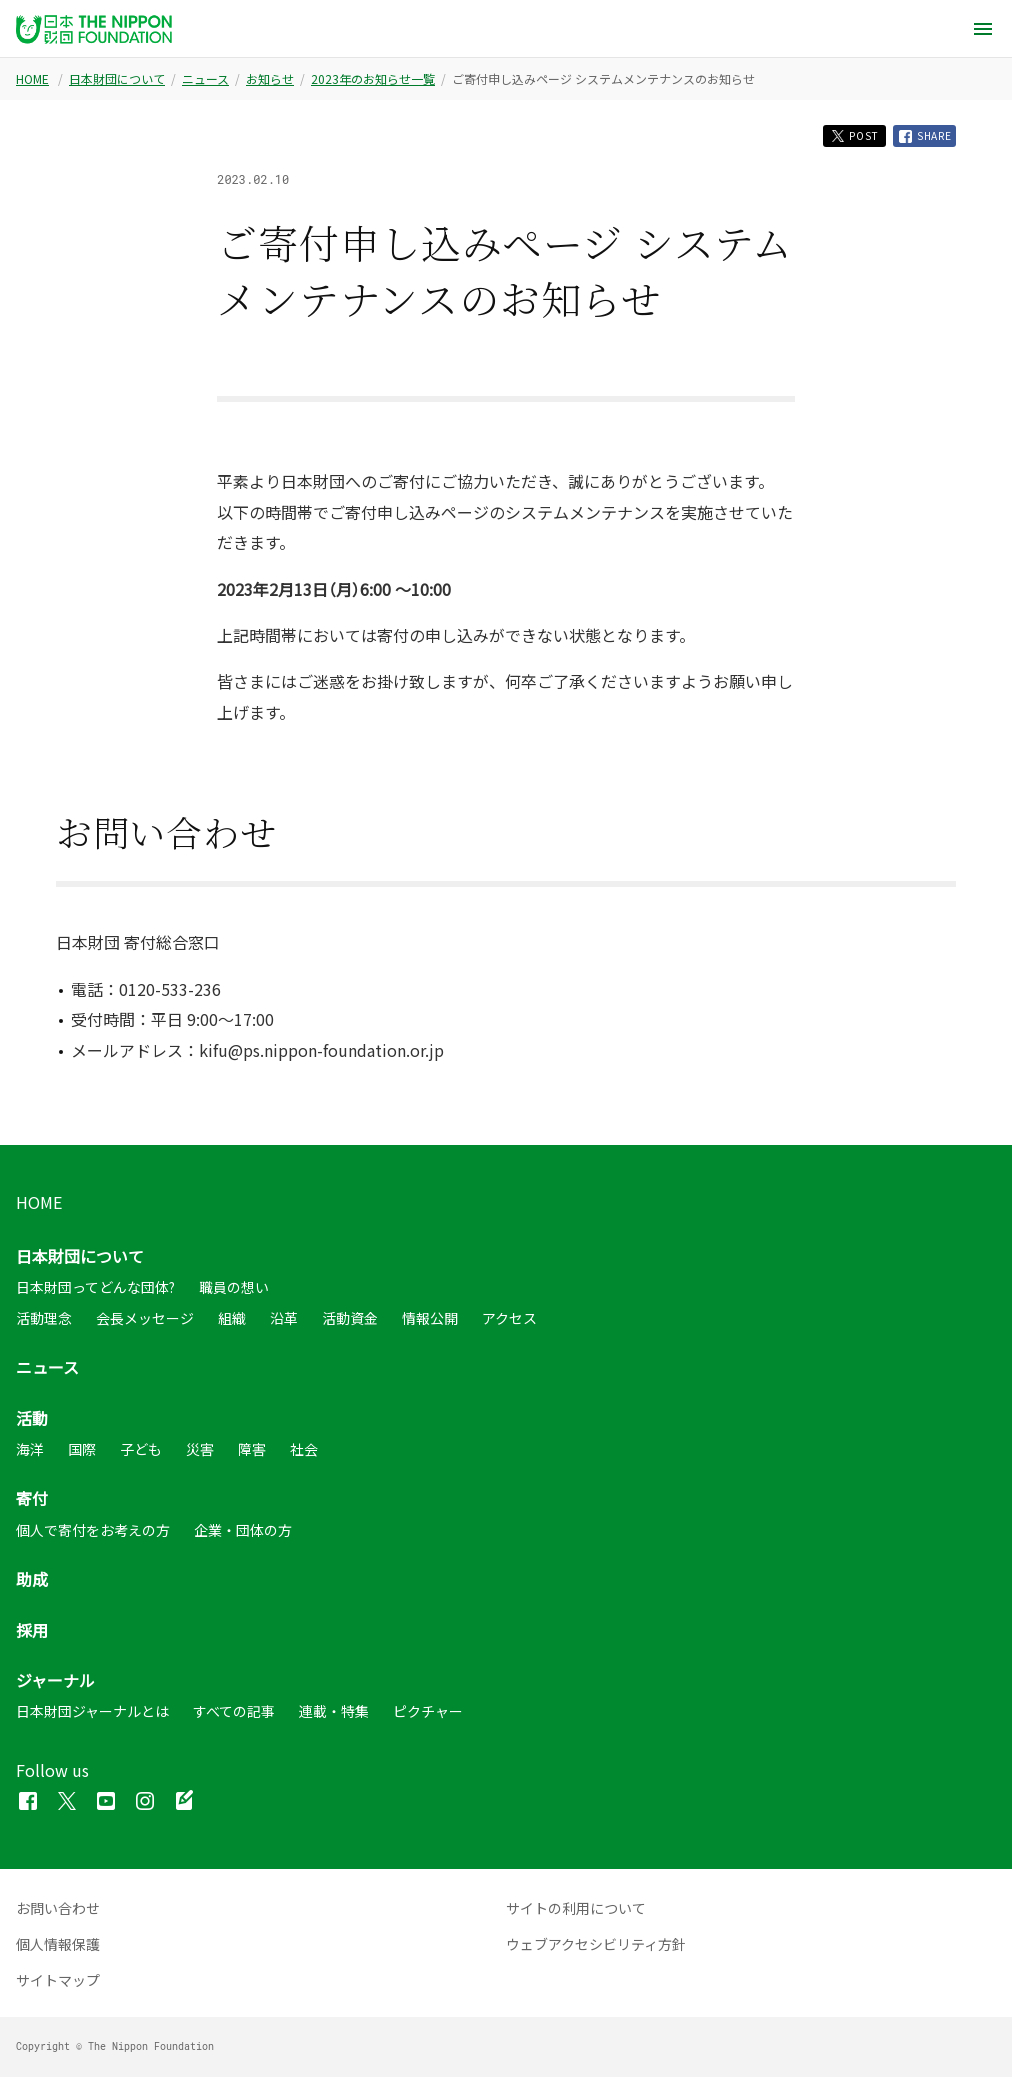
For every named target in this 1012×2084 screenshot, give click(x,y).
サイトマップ (58, 1987)
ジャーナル (55, 1686)
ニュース (205, 79)
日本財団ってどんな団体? (95, 1294)
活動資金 (350, 1324)
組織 (232, 1324)
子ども (141, 1455)
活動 (32, 1424)
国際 (82, 1455)
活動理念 (44, 1324)
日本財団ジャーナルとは (92, 1718)
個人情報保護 (58, 1951)
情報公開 (430, 1324)
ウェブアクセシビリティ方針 (596, 1951)
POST (835, 138)
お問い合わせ (58, 1915)
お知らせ (270, 79)
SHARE (919, 139)
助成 (32, 1586)
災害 (200, 1455)
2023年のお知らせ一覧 (373, 79)
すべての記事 (234, 1718)
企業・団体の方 (243, 1536)
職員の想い (234, 1294)
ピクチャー (428, 1718)
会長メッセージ (145, 1324)
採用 (32, 1636)
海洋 (30, 1455)
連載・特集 (334, 1718)
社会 (304, 1455)
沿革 (284, 1324)
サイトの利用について (576, 1915)
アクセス (509, 1324)
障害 (252, 1455)
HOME (32, 79)
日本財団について (117, 79)
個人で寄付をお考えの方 (93, 1536)
